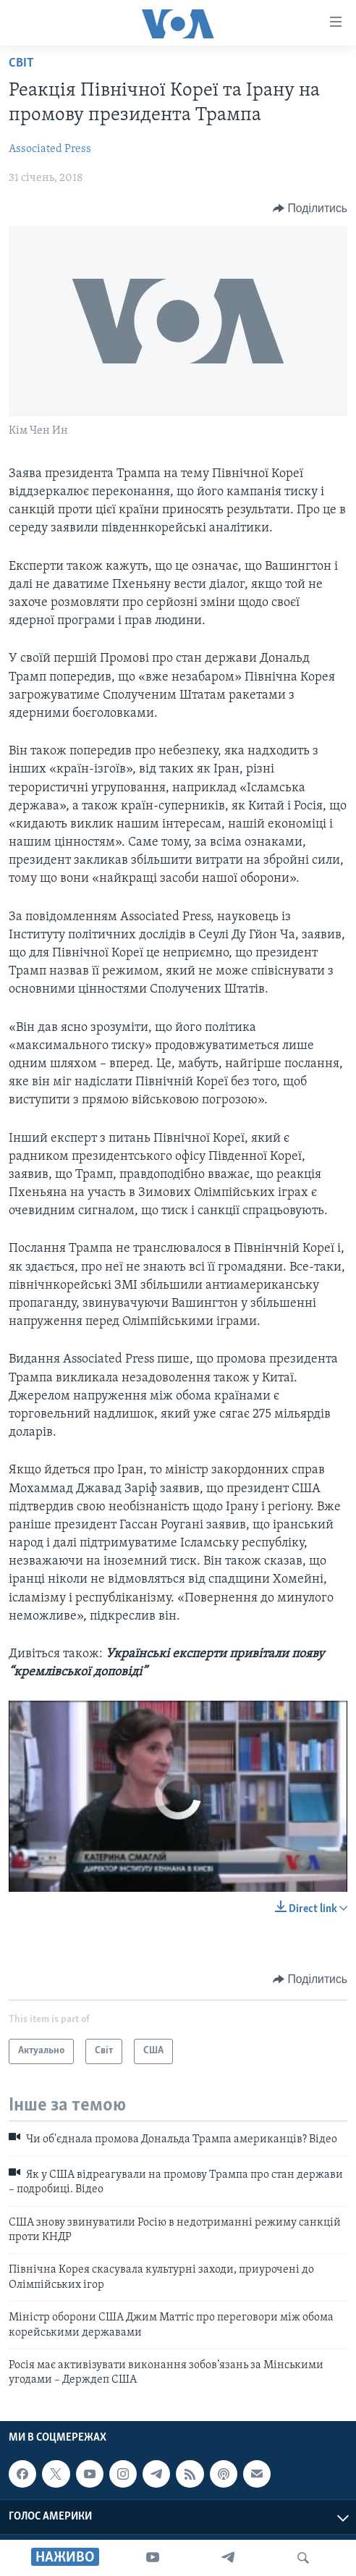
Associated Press (50, 149)
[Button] (310, 208)
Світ (21, 63)
